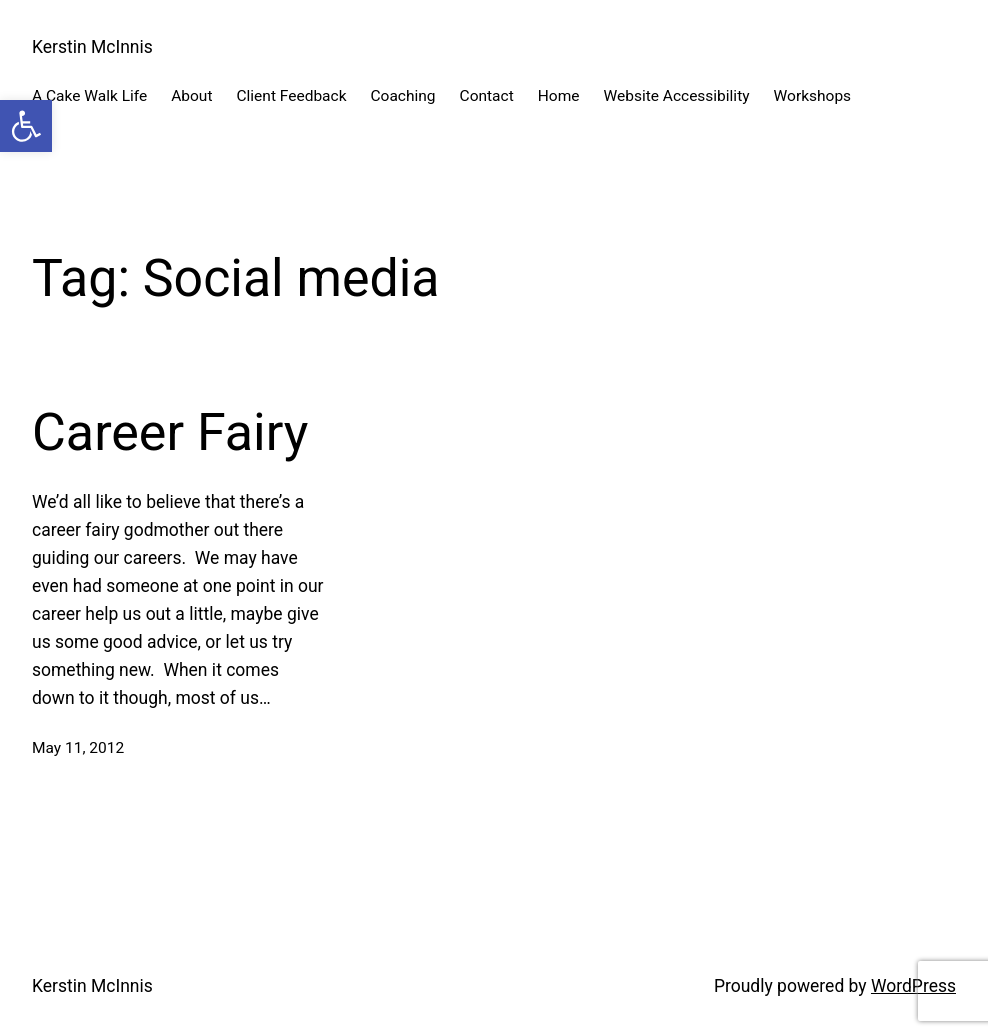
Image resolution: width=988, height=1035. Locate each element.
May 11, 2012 (78, 748)
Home (559, 96)
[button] (26, 126)
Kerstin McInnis (92, 47)
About (191, 96)
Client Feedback (291, 96)
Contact (487, 96)
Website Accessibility (676, 96)
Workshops (813, 96)
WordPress (913, 986)
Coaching (403, 96)
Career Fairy (170, 432)
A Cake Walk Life (89, 96)
